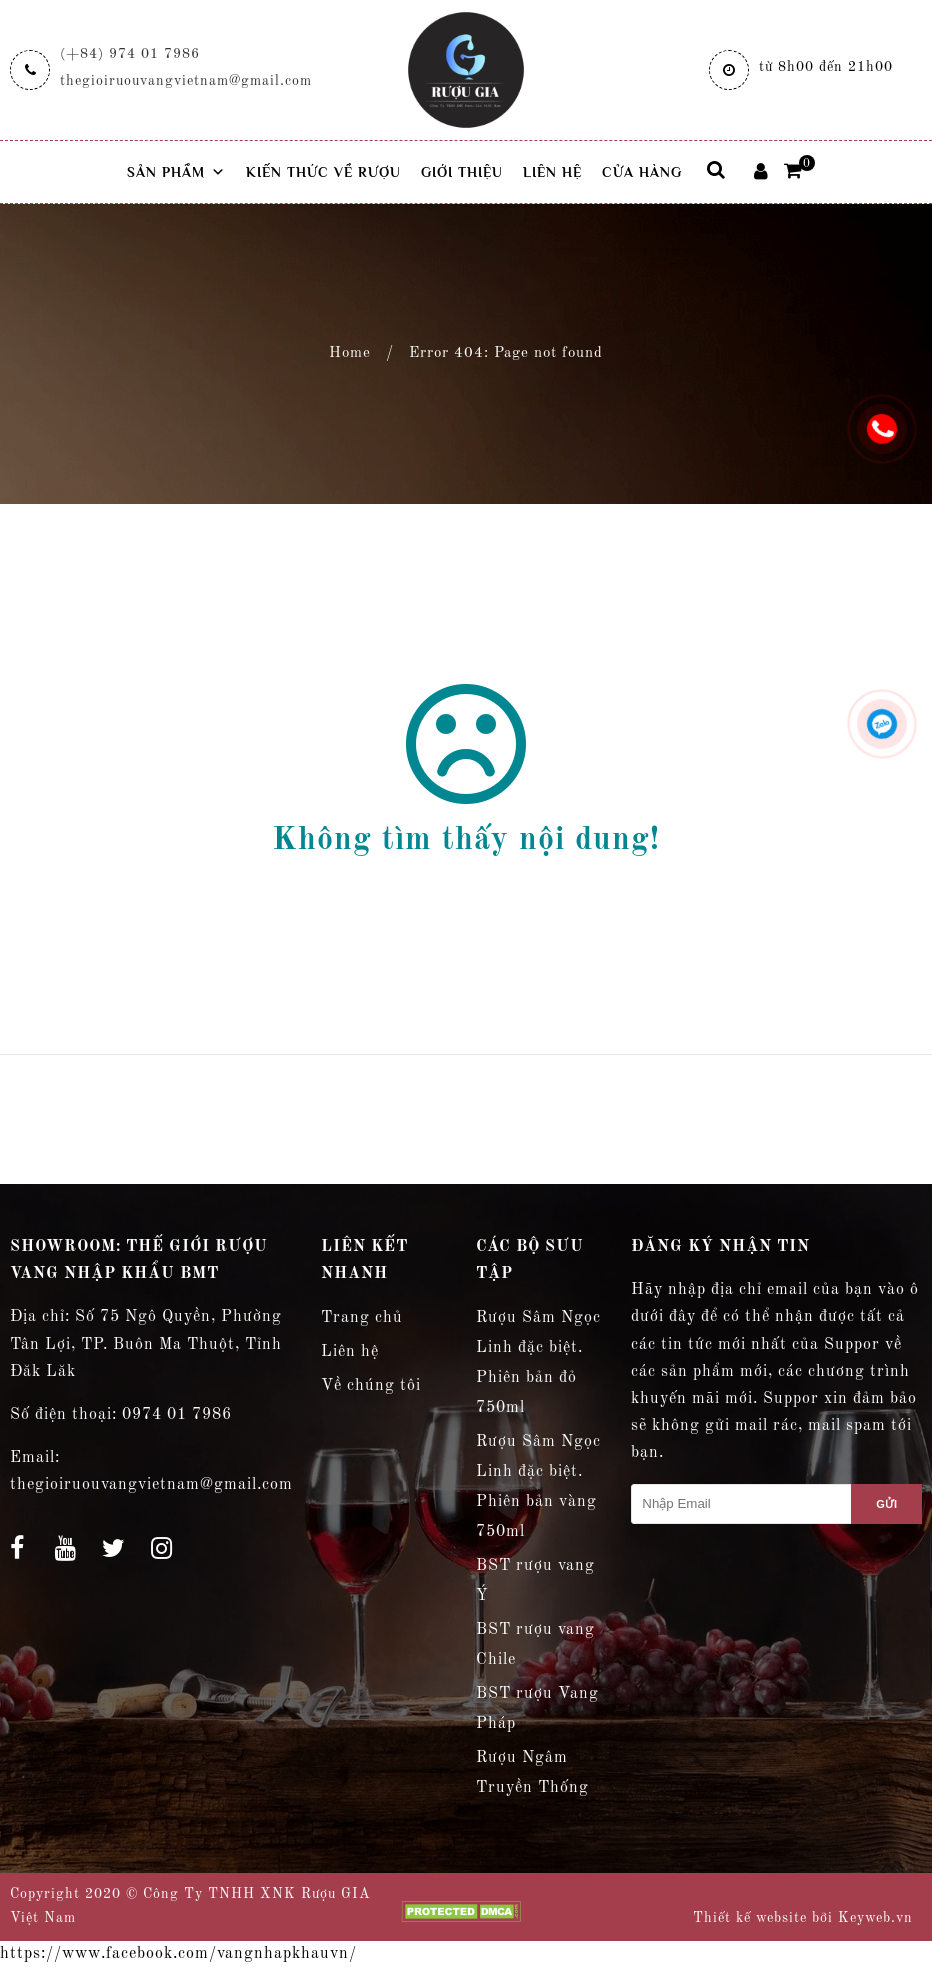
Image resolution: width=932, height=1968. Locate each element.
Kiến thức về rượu (323, 172)
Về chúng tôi (371, 1386)
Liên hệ (552, 172)
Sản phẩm (176, 172)
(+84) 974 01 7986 (130, 54)
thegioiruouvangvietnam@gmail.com (186, 81)
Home (350, 353)
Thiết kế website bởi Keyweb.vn (803, 1918)
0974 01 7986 (177, 1415)
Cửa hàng (642, 172)
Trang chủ (362, 1318)
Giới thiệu (462, 172)
